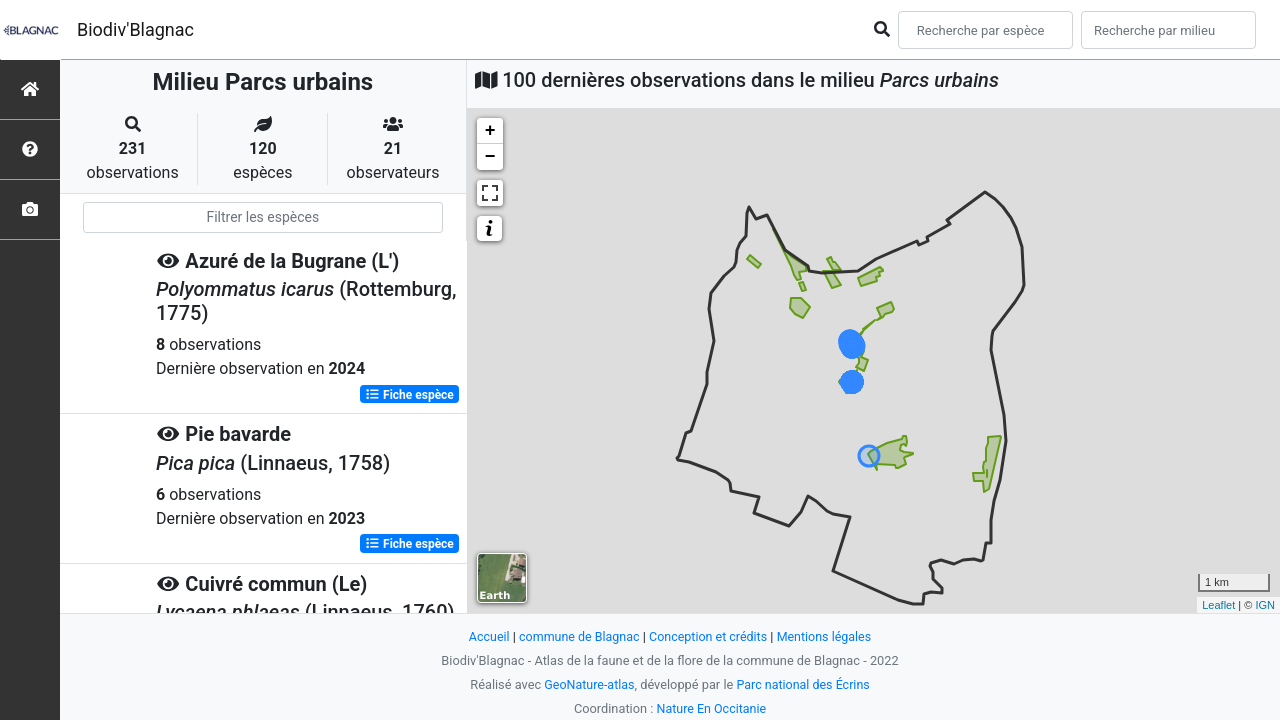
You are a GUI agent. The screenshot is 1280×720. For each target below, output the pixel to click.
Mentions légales (827, 636)
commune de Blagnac (577, 636)
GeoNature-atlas (587, 684)
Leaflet (1218, 605)
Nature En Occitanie (711, 708)
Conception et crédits (708, 636)
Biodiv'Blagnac (135, 29)
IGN (1265, 605)
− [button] (490, 157)
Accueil (485, 636)
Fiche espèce (409, 394)
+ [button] (490, 131)
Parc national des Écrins (804, 684)
